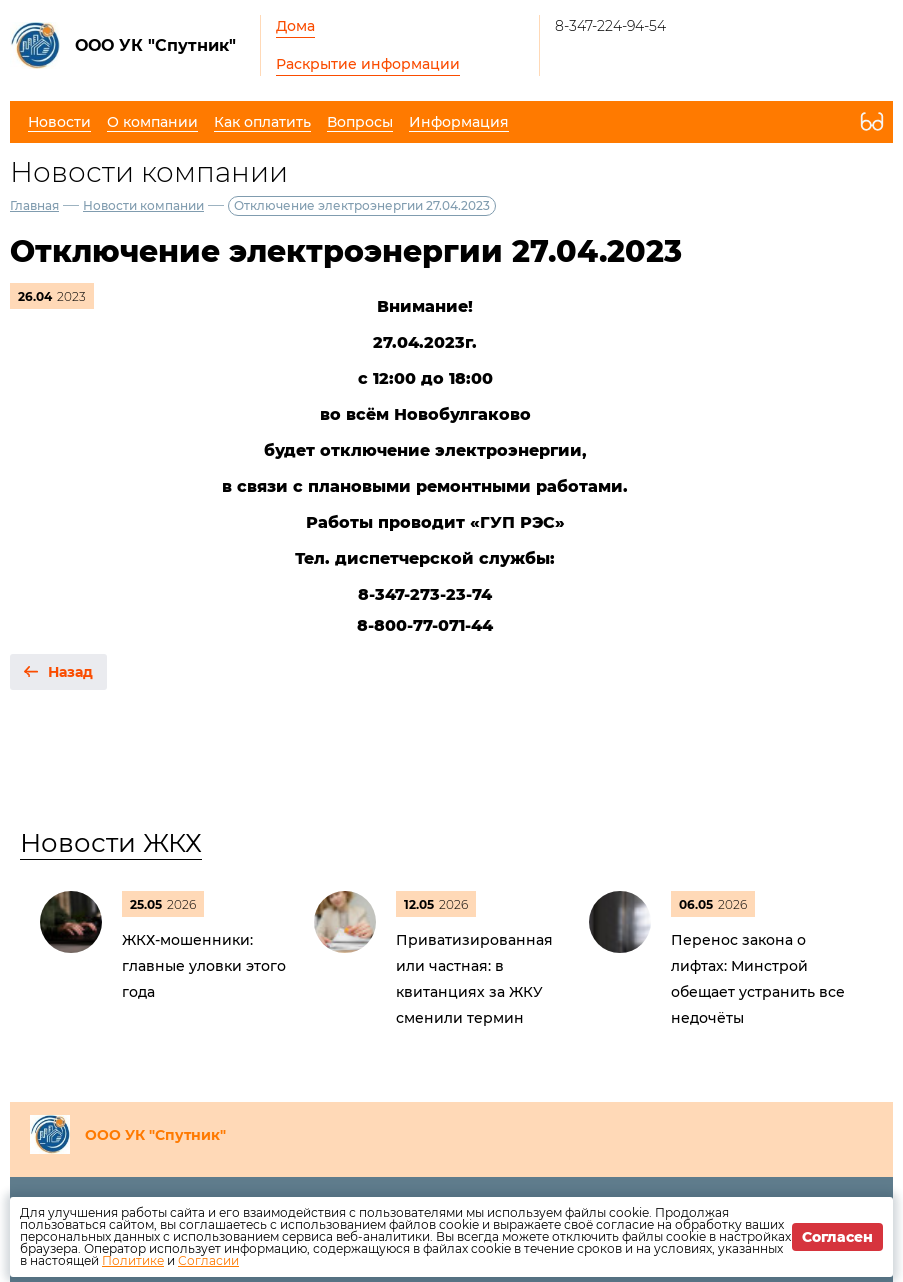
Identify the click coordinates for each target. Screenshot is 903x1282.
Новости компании (143, 205)
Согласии (208, 1260)
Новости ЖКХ (111, 843)
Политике (133, 1260)
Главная (34, 205)
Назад (70, 672)
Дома (295, 26)
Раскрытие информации (368, 64)
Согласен (837, 1237)
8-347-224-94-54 (610, 26)
